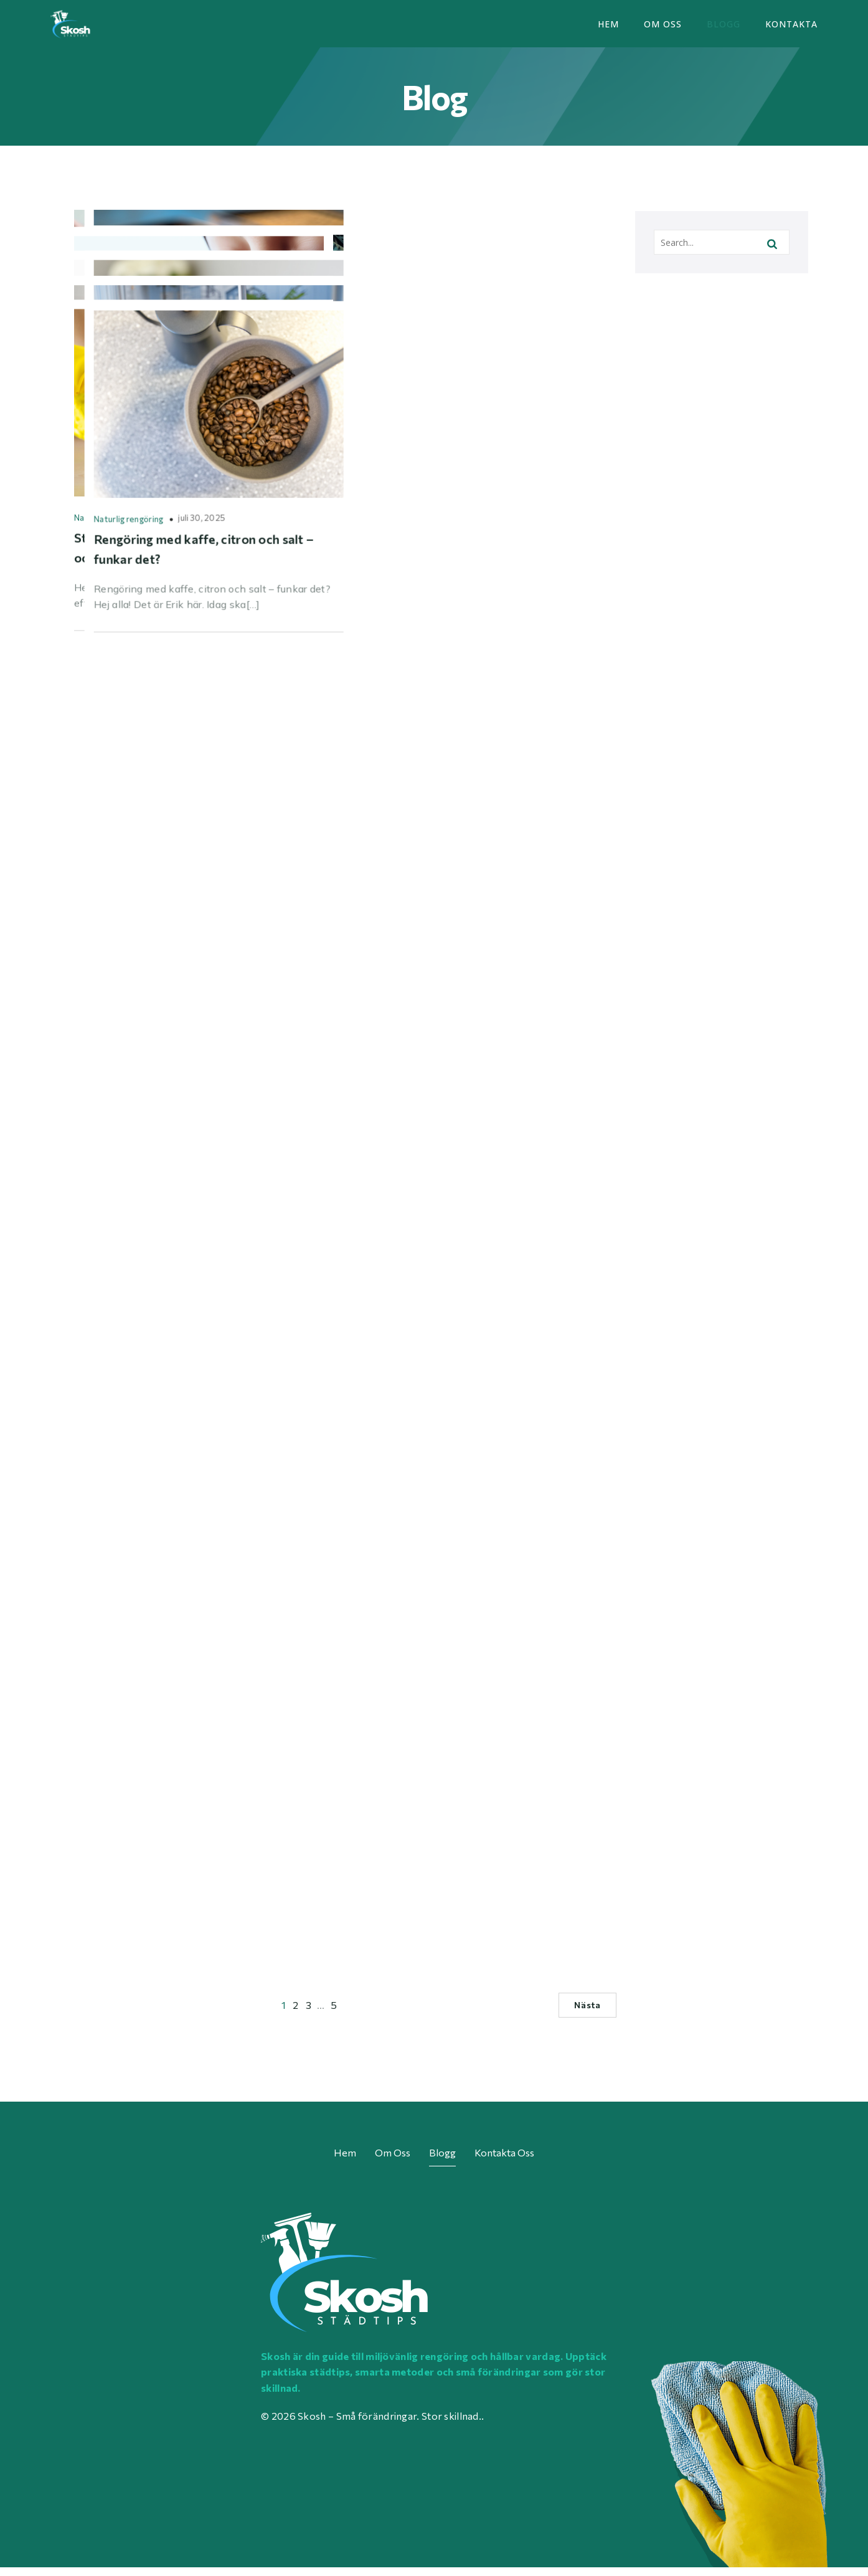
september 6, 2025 (180, 426)
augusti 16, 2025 (200, 1491)
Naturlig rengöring (108, 1828)
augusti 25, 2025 (249, 1134)
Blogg (723, 28)
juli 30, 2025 (460, 1848)
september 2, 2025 (497, 778)
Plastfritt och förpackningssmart (138, 1135)
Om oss (663, 28)
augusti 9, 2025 (188, 1828)
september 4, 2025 (513, 426)
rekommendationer (390, 1135)
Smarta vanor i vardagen (398, 779)
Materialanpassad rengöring (406, 427)
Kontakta (791, 28)
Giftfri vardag (101, 427)
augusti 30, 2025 (215, 798)
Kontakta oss (504, 2160)
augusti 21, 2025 (474, 1134)
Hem (608, 28)
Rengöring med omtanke (121, 799)
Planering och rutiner (114, 1492)
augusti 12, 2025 (507, 1491)
